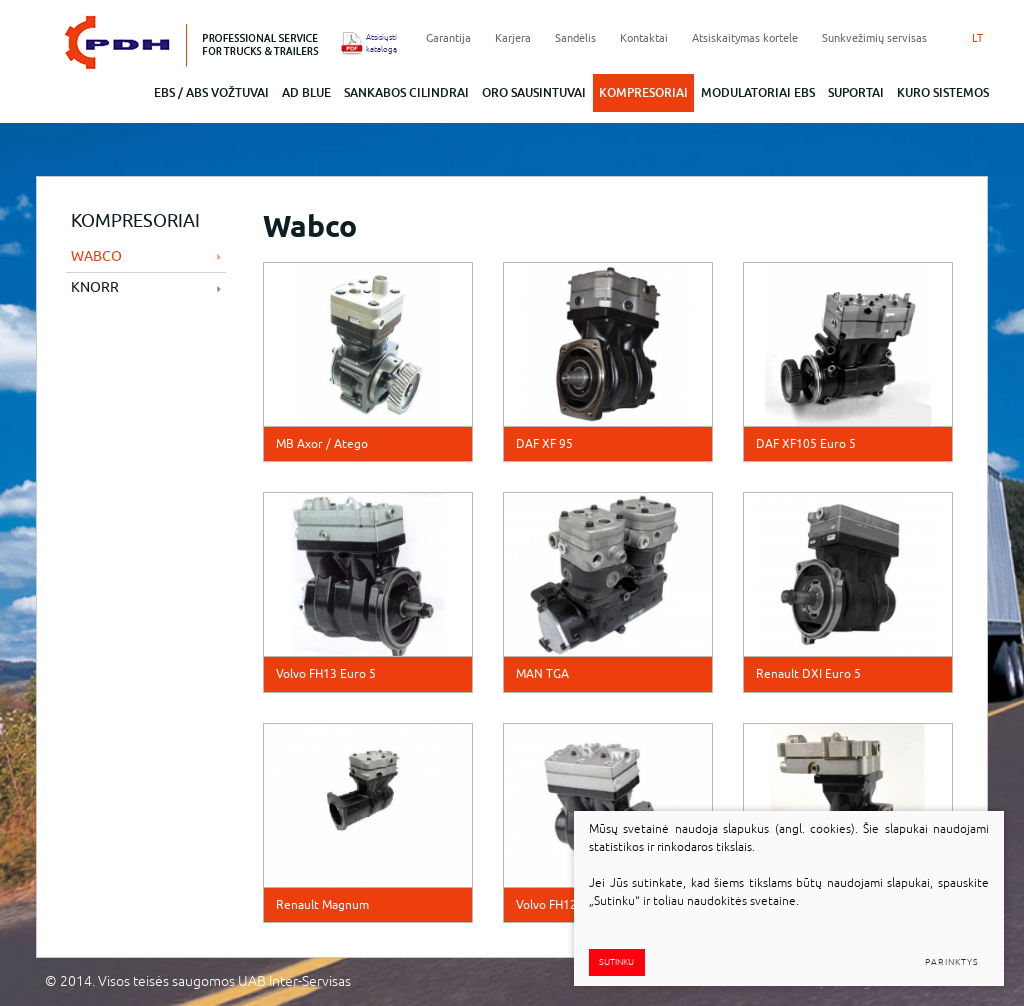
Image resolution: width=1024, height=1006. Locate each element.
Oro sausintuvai (534, 93)
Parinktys (951, 962)
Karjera (513, 38)
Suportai (856, 93)
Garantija (448, 38)
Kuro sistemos (943, 93)
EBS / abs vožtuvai (211, 93)
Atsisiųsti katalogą (376, 43)
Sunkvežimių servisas (874, 38)
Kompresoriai (643, 93)
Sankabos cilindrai (406, 93)
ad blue (306, 93)
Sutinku (616, 962)
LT (977, 38)
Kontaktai (644, 38)
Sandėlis (575, 38)
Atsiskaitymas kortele (745, 38)
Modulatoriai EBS (758, 93)
